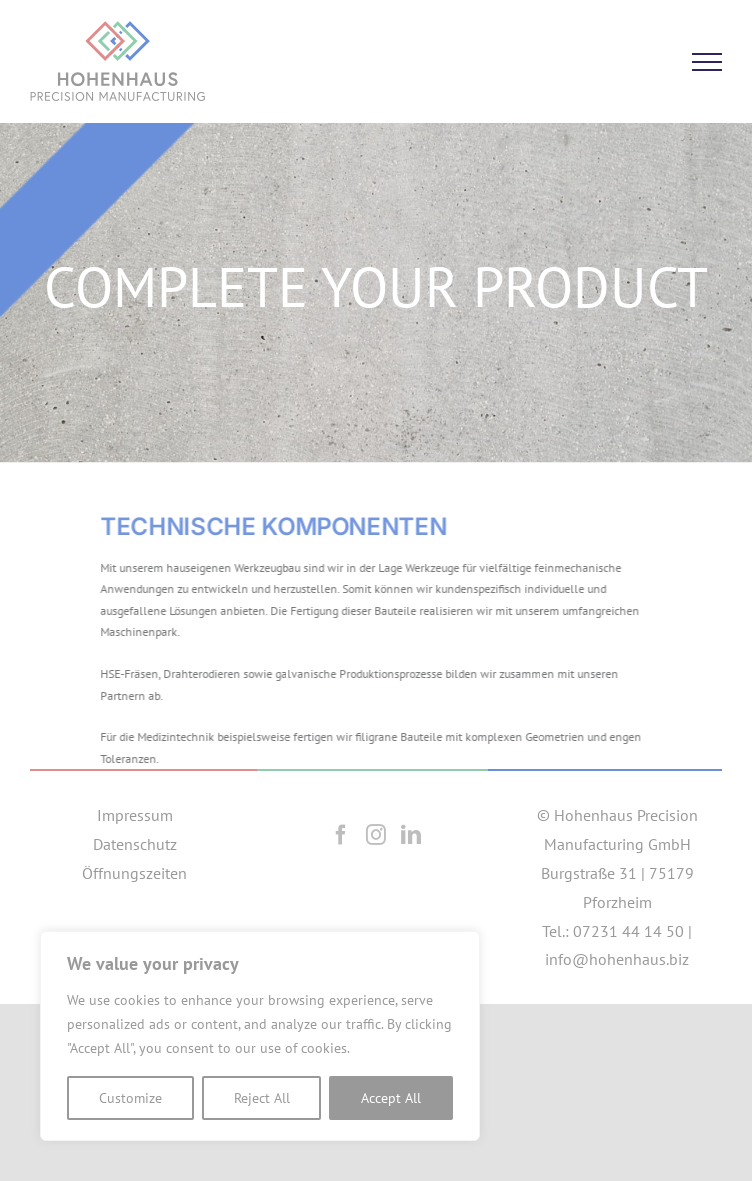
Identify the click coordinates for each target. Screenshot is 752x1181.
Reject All (262, 1098)
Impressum (135, 815)
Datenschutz (135, 844)
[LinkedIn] (411, 835)
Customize (130, 1098)
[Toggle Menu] (707, 62)
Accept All (391, 1098)
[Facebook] (341, 835)
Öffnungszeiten (134, 873)
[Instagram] (376, 835)
